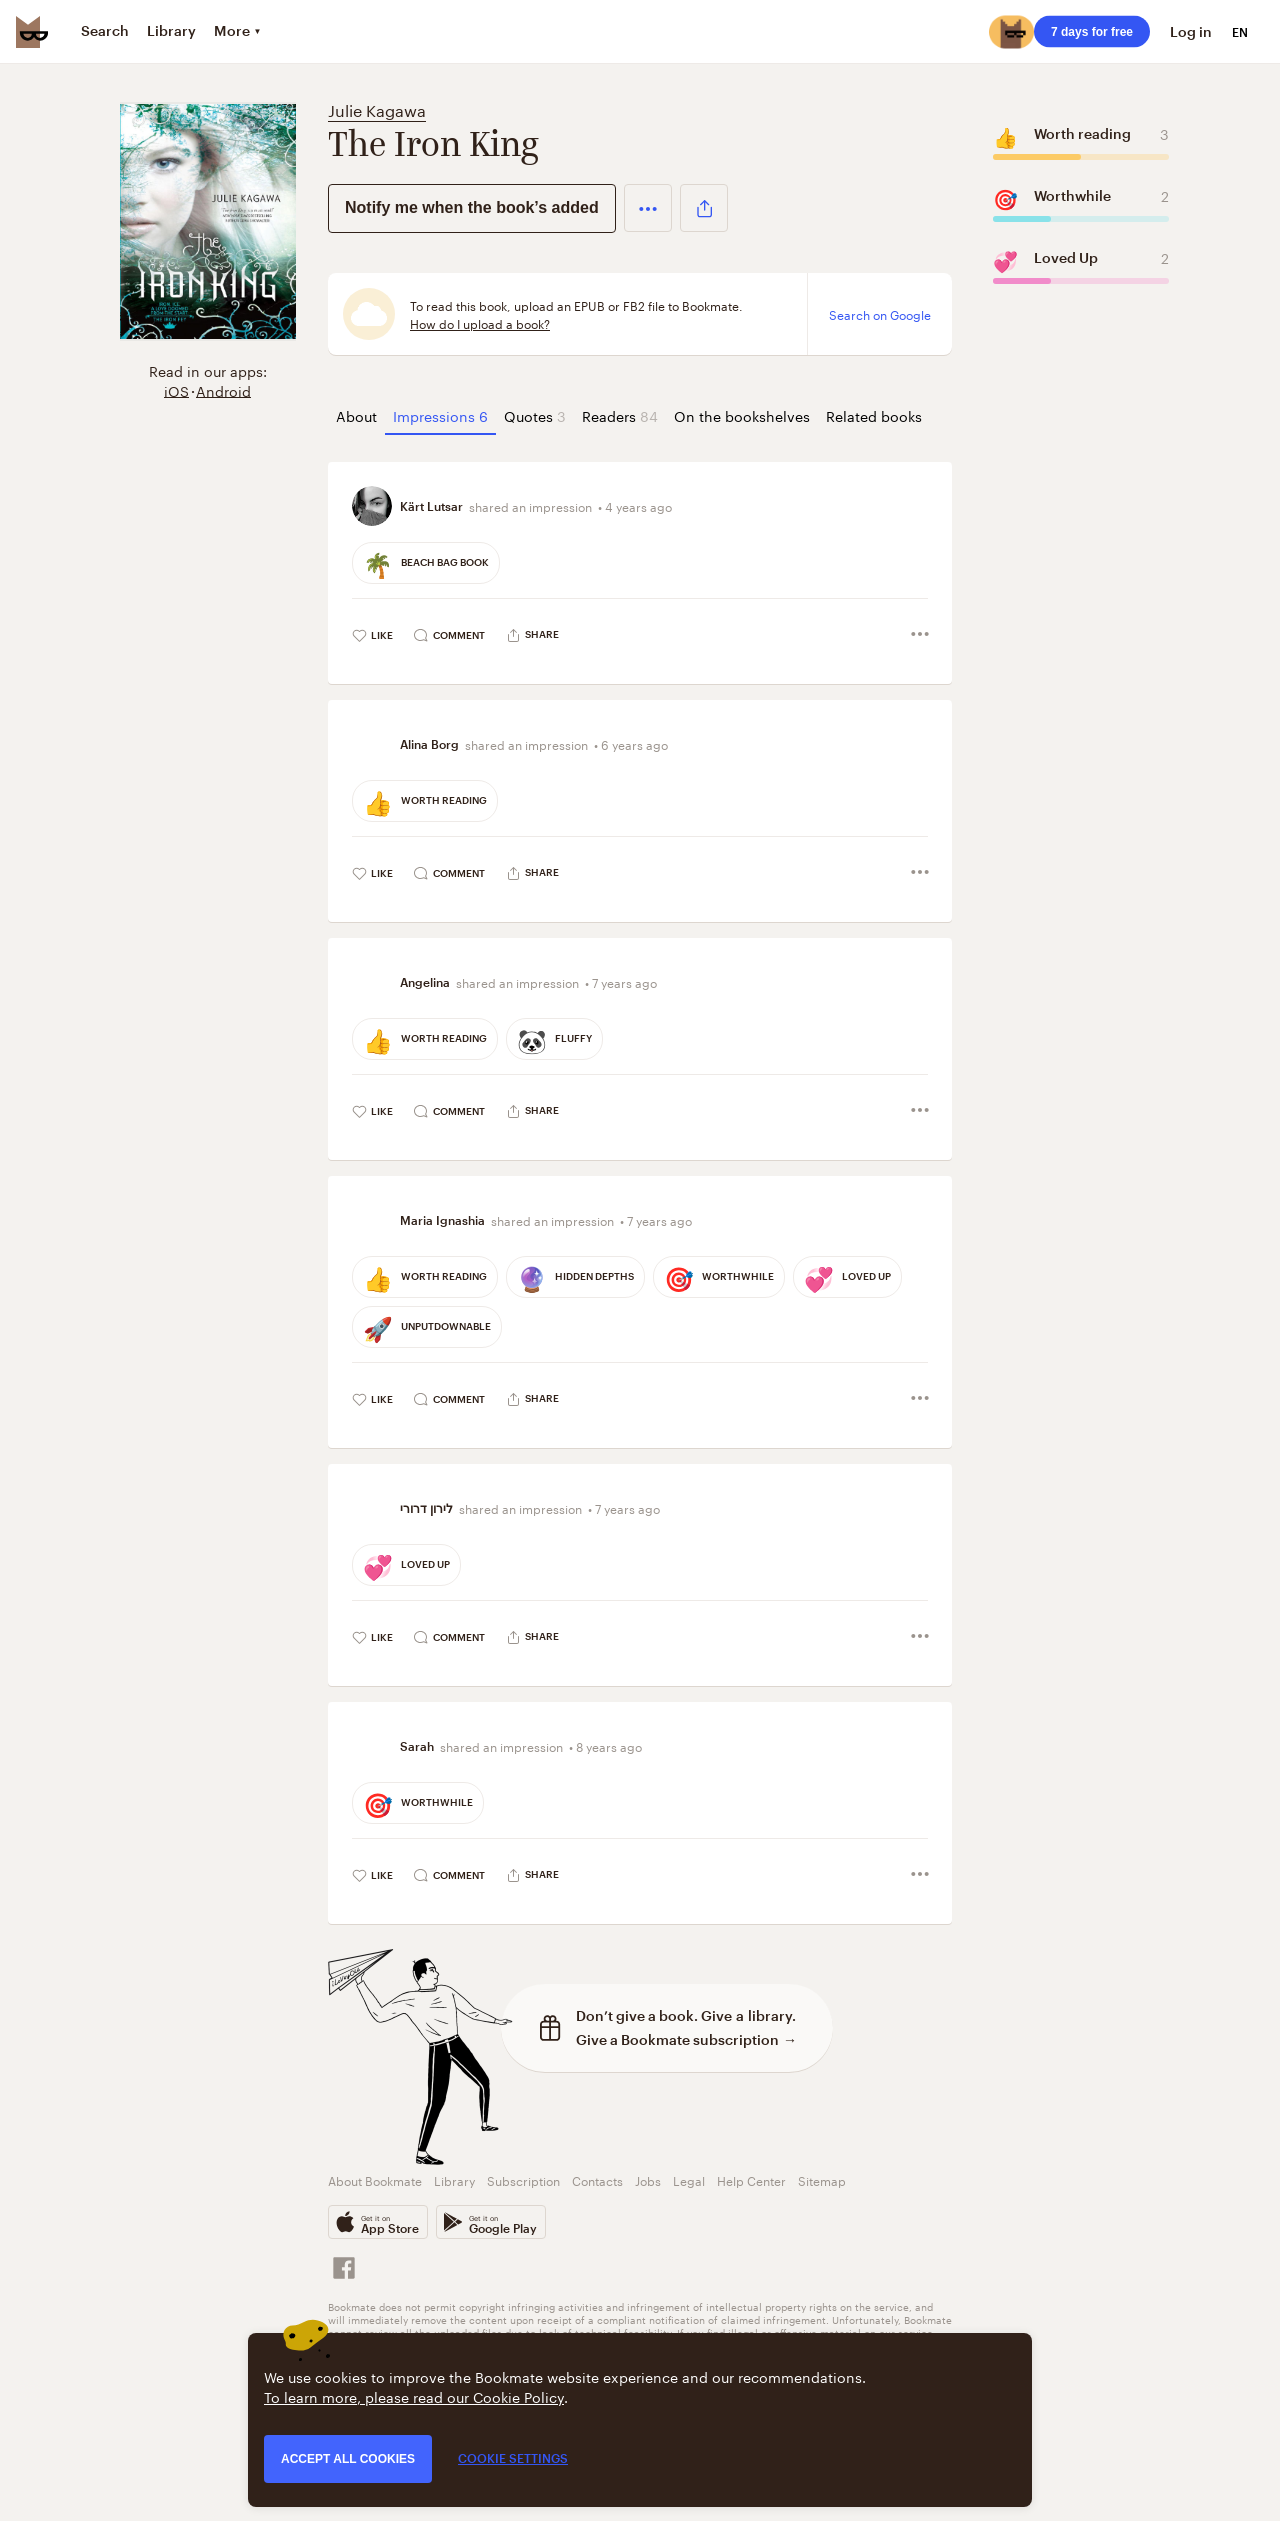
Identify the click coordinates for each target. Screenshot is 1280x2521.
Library (454, 2179)
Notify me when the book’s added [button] (472, 207)
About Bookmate (375, 2179)
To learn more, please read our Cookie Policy (414, 2396)
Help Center (751, 2179)
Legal (689, 2179)
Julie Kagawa (377, 108)
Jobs (648, 2179)
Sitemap (822, 2179)
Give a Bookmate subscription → (686, 2039)
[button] (648, 208)
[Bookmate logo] (32, 32)
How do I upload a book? (480, 323)
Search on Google (880, 314)
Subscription (523, 2179)
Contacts (597, 2179)
